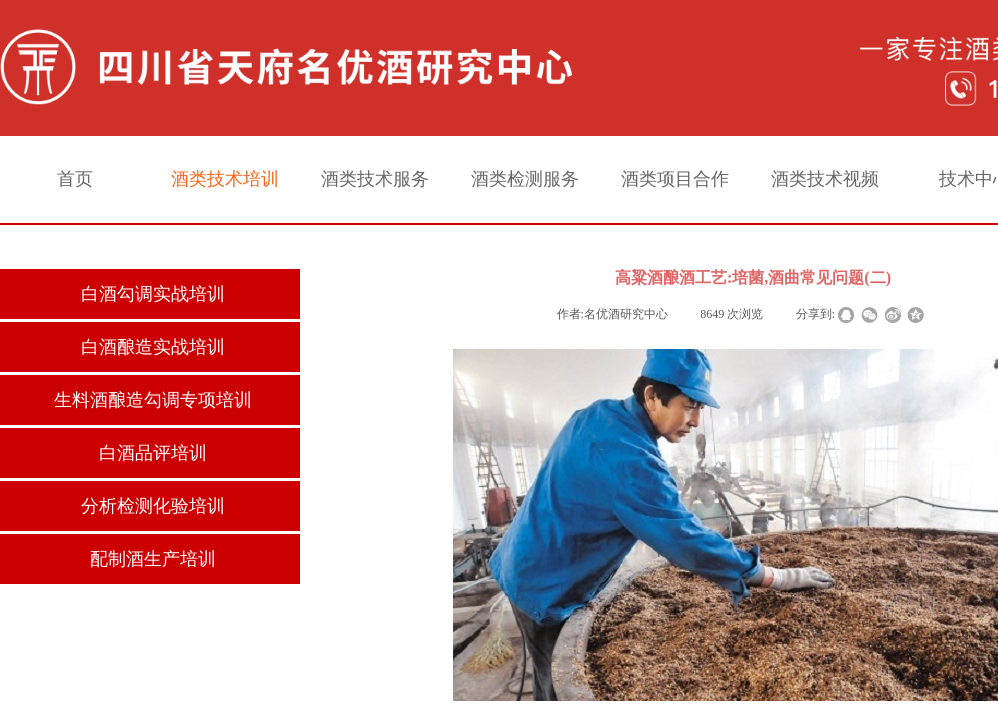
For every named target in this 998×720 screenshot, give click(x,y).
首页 (75, 179)
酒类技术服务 (375, 179)
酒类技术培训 (225, 179)
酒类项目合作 (675, 179)
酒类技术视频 (825, 179)
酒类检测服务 (525, 179)
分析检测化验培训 (153, 506)
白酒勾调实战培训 (153, 294)
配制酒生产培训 (153, 559)
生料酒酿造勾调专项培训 (153, 400)
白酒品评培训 (153, 453)
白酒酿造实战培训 (153, 347)
